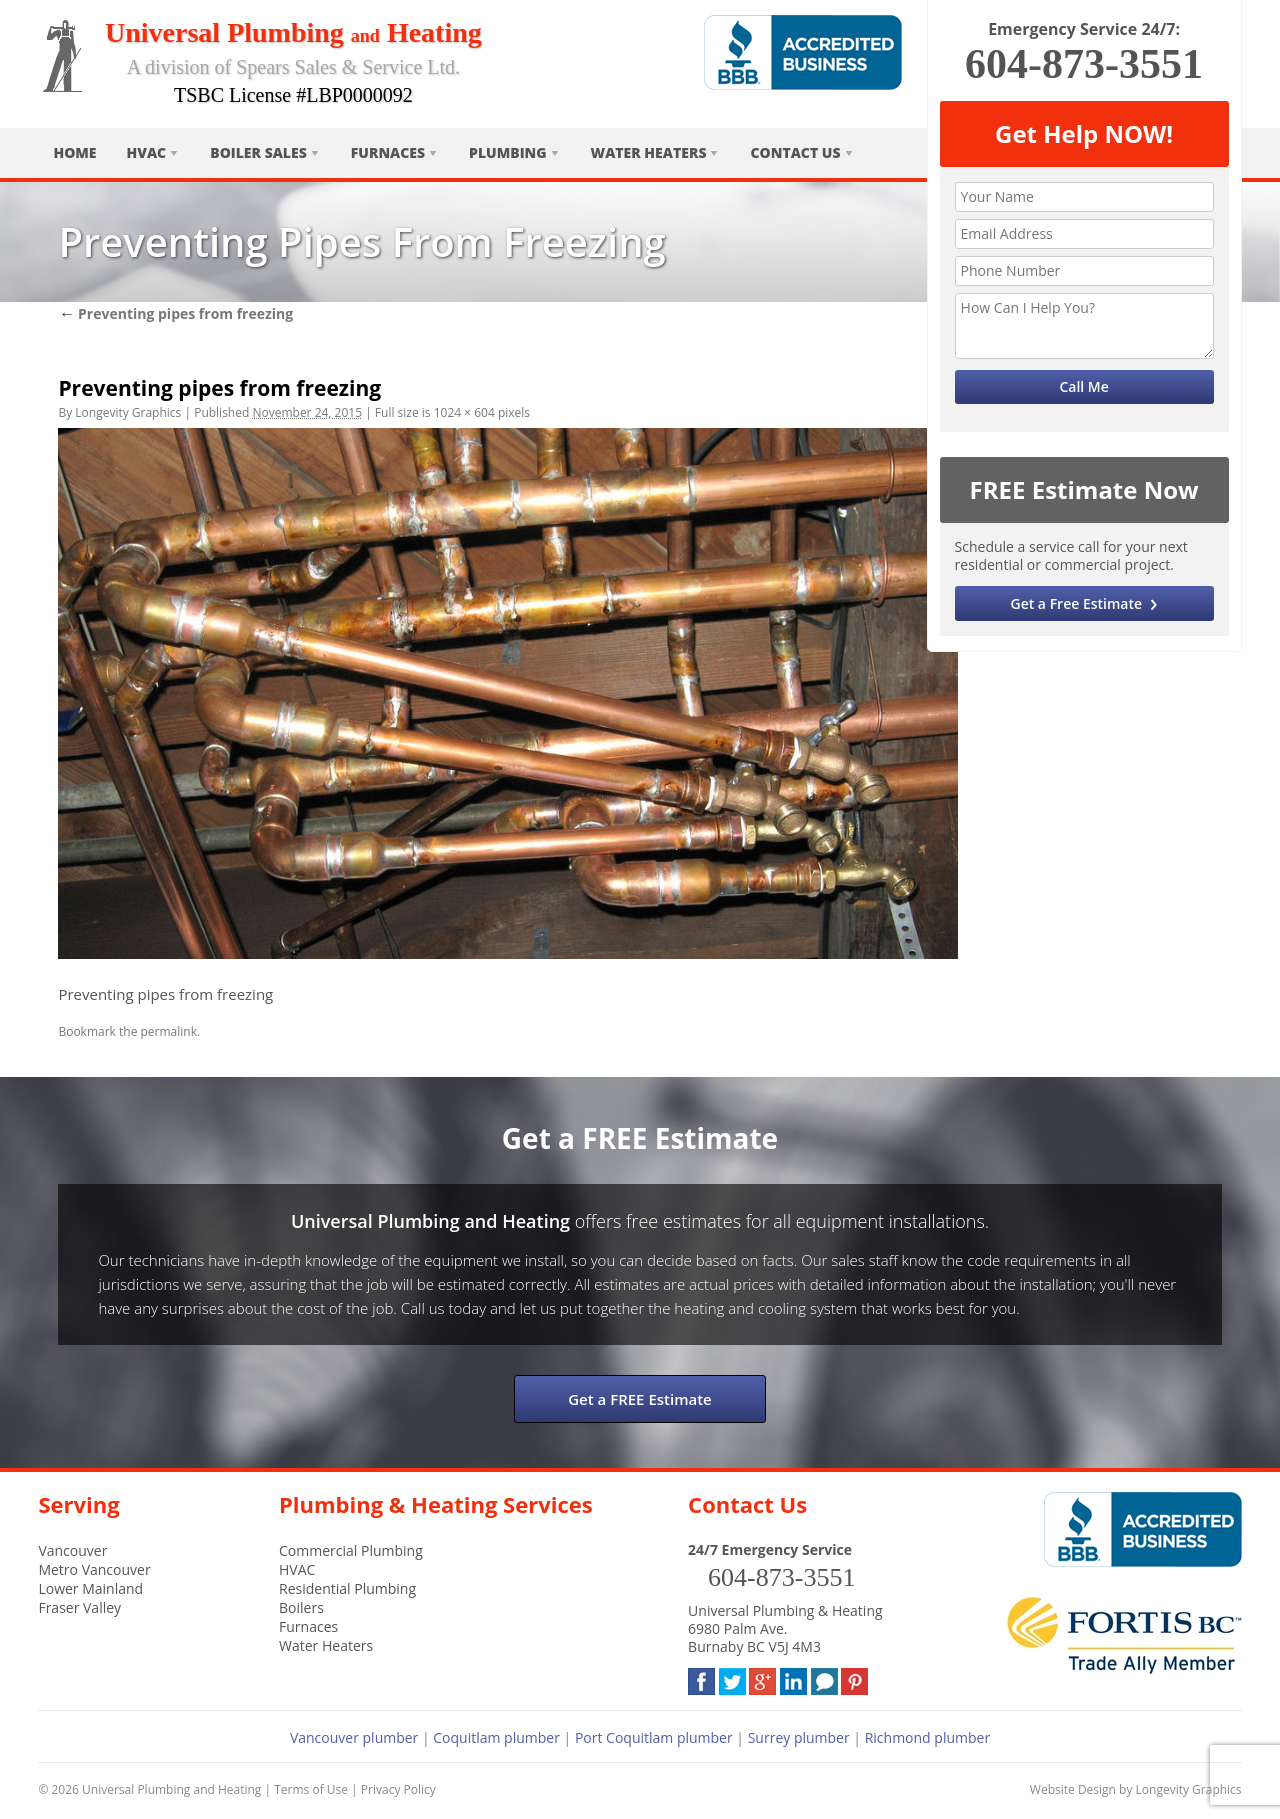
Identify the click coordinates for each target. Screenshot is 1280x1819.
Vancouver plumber (354, 1737)
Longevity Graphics (128, 412)
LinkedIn (793, 1677)
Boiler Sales (258, 152)
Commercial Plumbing (351, 1550)
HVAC (147, 152)
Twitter (732, 1677)
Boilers (301, 1607)
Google (762, 1677)
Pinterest (854, 1677)
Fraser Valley (79, 1607)
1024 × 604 (464, 412)
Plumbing (507, 152)
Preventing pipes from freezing (175, 313)
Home (74, 152)
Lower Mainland (90, 1588)
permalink (169, 1031)
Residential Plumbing (347, 1588)
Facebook (701, 1677)
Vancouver (72, 1550)
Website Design (1073, 1789)
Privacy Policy (398, 1789)
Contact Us (795, 152)
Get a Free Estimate (1076, 603)
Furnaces (388, 152)
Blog (824, 1677)
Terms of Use (311, 1789)
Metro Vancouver (94, 1569)
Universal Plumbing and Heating (171, 1789)
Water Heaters (649, 152)
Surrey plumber (799, 1737)
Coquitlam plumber (496, 1737)
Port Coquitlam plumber (654, 1737)
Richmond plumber (927, 1737)
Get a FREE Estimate (640, 1399)
